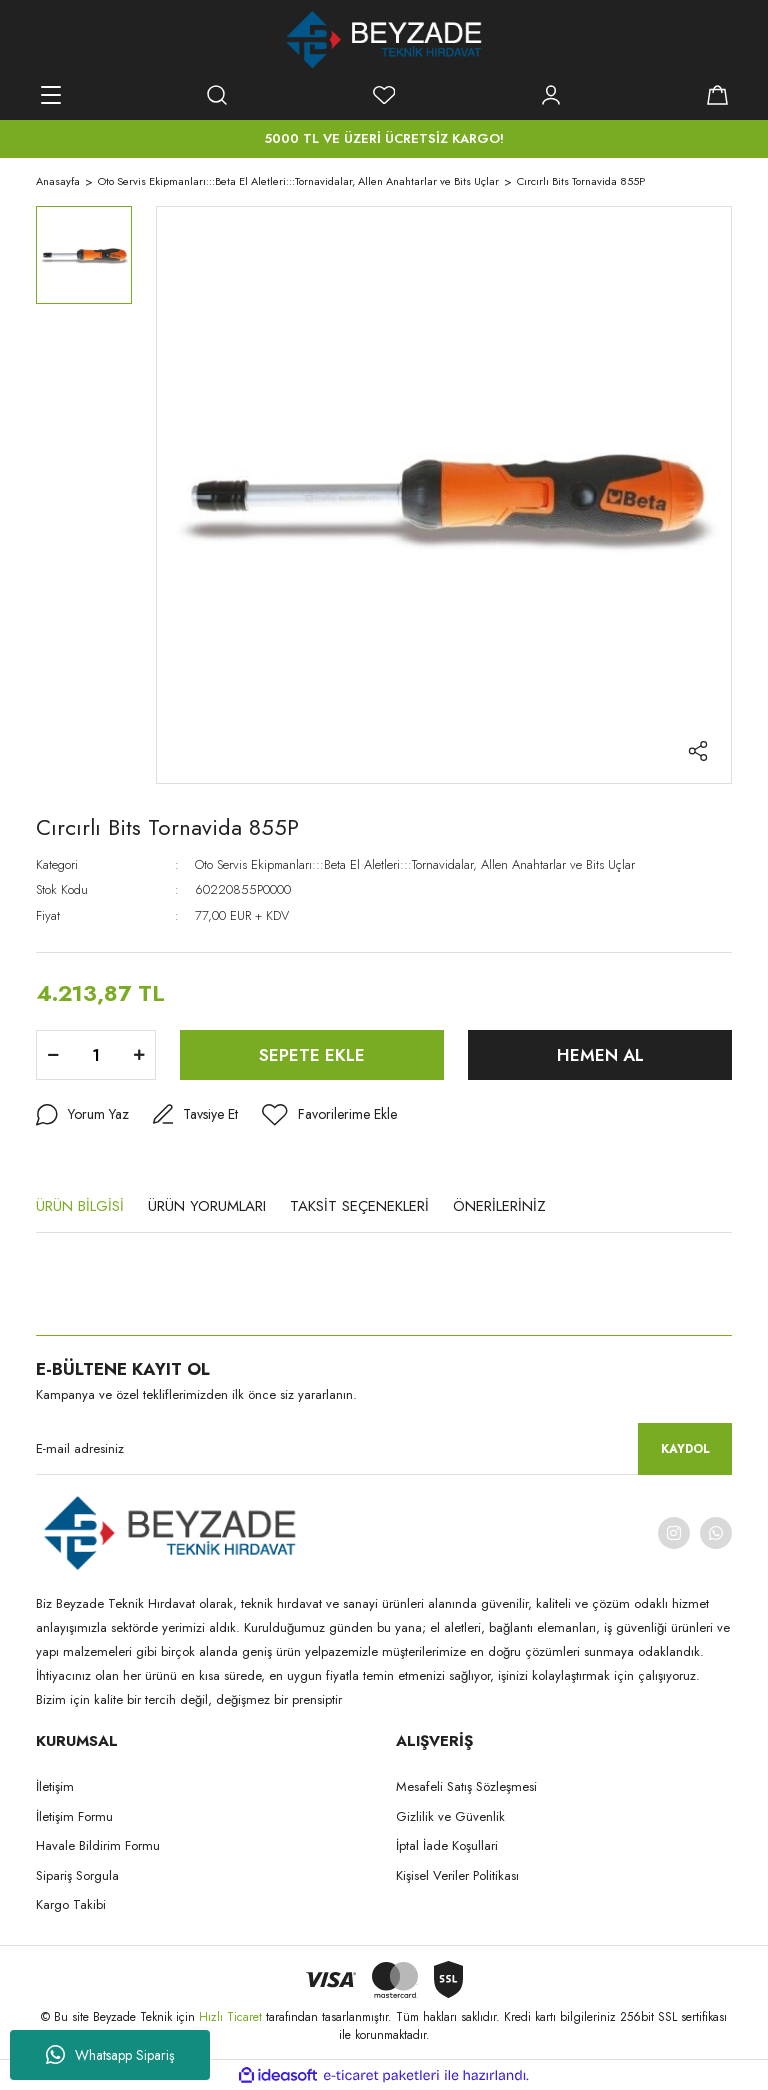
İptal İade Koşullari (447, 1845)
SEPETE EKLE (312, 1055)
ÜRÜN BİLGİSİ (80, 1206)
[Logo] (384, 40)
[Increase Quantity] (139, 1055)
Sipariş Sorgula (77, 1875)
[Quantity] (96, 1055)
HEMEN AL (600, 1055)
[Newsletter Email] (384, 1449)
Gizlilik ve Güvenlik (450, 1816)
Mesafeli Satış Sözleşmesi (466, 1786)
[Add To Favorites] (329, 1115)
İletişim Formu (74, 1816)
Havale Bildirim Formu (98, 1845)
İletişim (55, 1786)
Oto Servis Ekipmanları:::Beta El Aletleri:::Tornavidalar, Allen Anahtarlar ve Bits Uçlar (415, 864)
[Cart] (717, 95)
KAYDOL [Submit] (685, 1449)
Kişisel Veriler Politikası (457, 1875)
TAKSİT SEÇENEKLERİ (359, 1206)
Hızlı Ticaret (232, 2017)
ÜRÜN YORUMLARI (207, 1206)
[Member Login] (551, 95)
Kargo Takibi (71, 1904)
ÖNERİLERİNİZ (499, 1206)
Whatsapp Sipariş (110, 2055)
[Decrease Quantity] (53, 1055)
